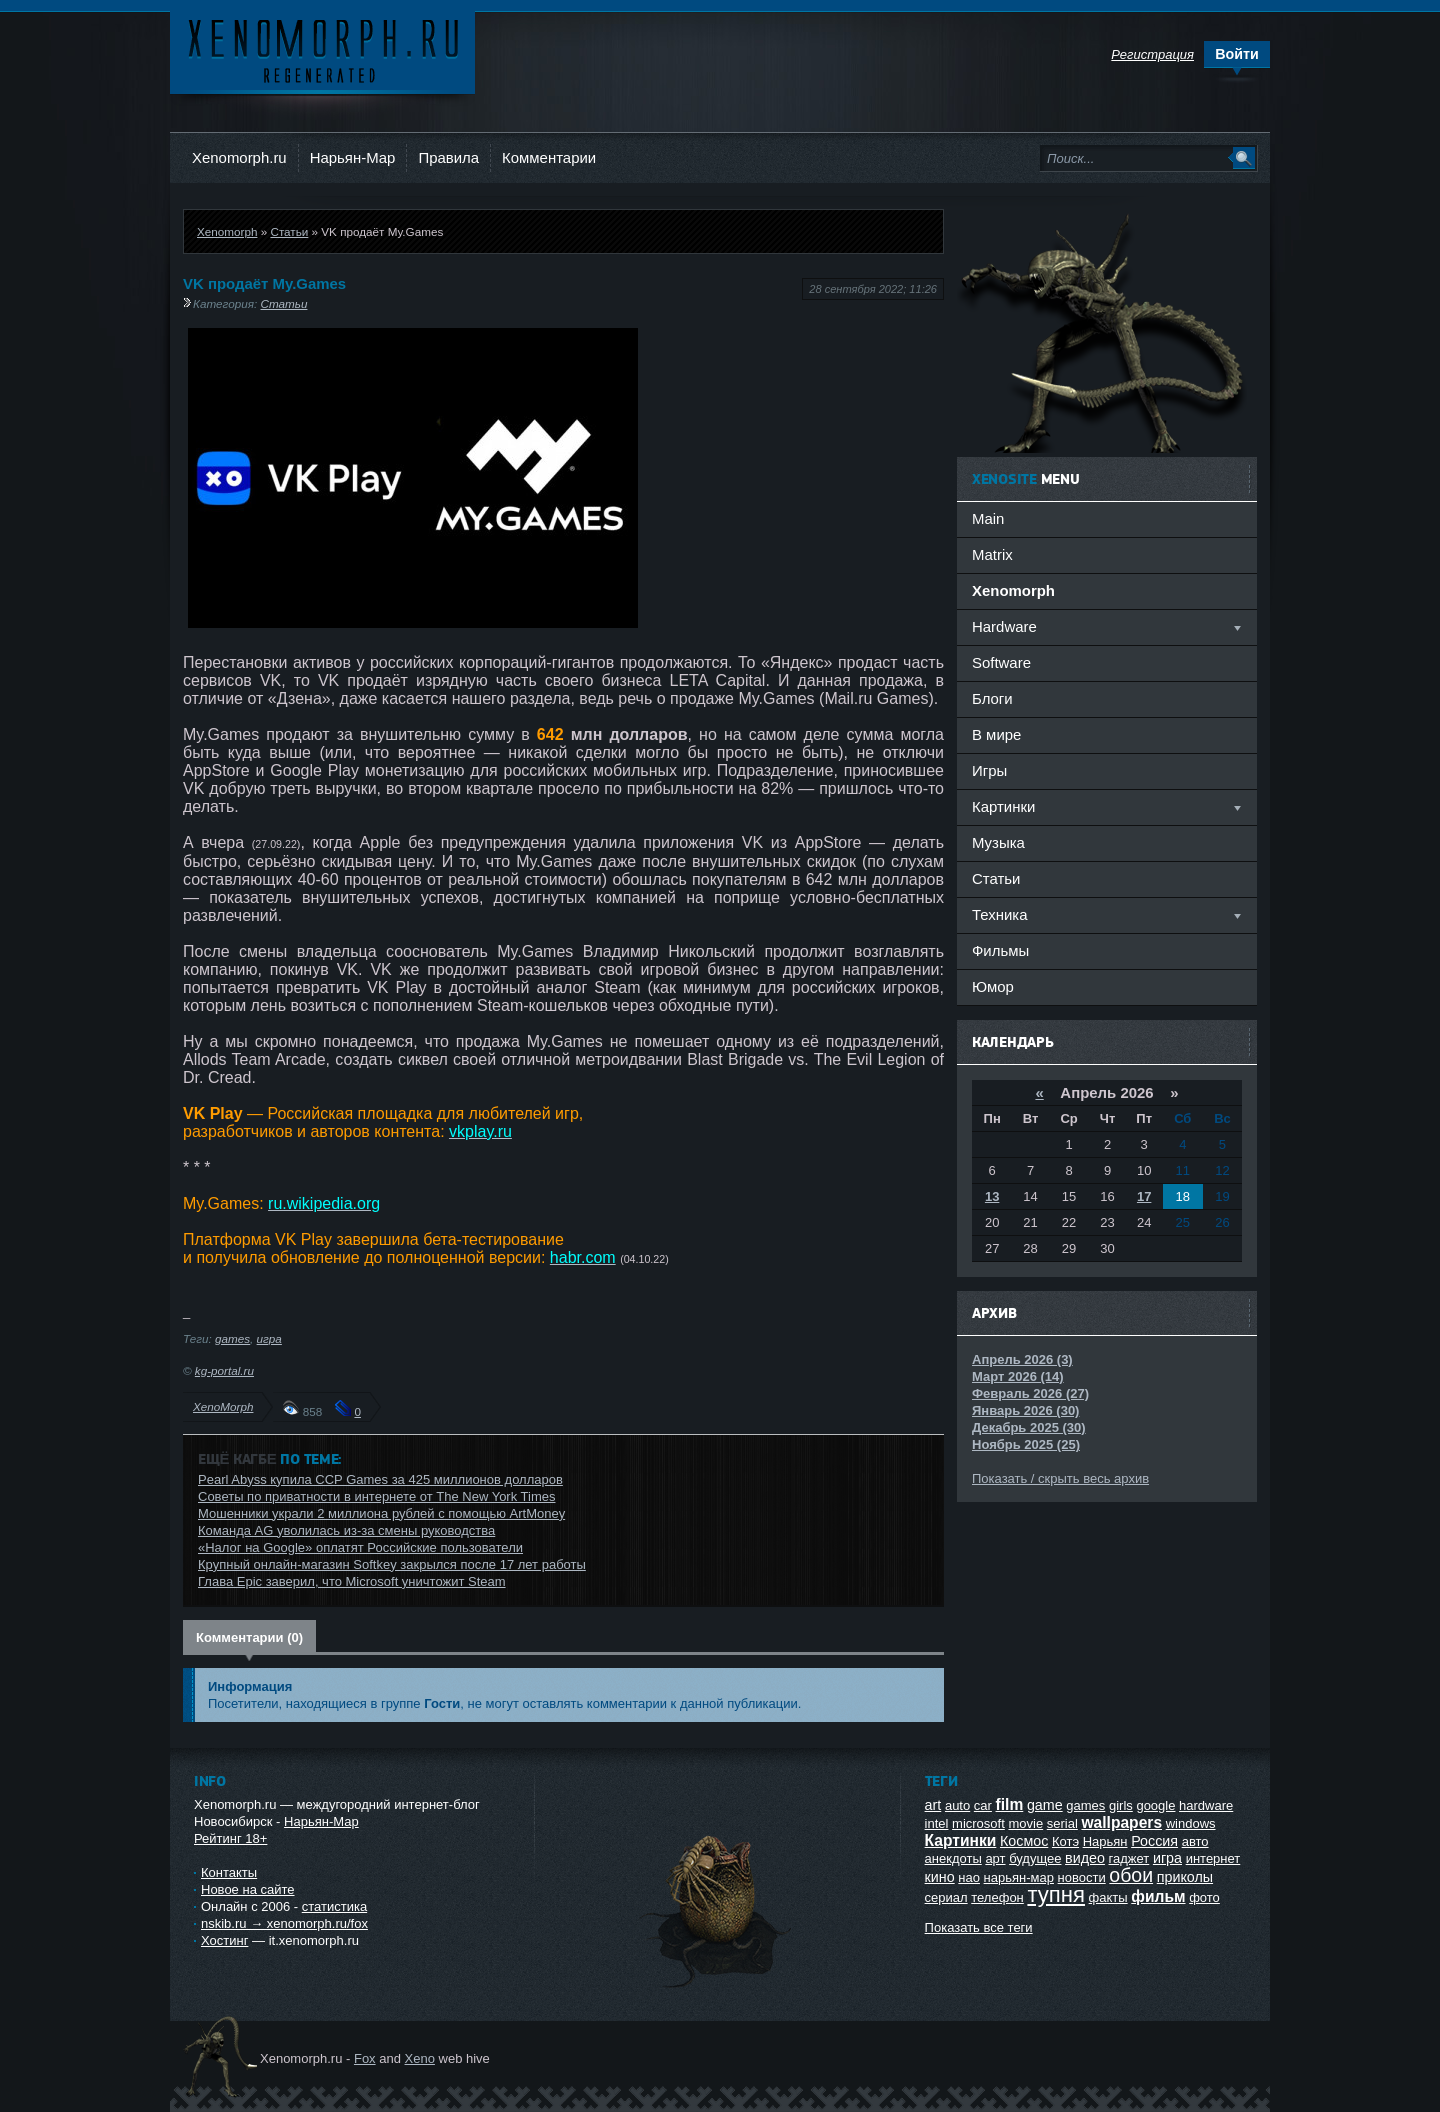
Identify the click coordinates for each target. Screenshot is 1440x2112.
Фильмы (1000, 950)
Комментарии (549, 157)
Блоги (992, 698)
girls (1121, 1805)
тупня (1056, 1894)
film (1010, 1804)
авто (1195, 1841)
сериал (946, 1897)
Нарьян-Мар (353, 157)
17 (1144, 1196)
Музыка (998, 842)
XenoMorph (223, 1406)
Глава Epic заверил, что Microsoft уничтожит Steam (352, 1581)
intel (937, 1823)
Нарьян (1105, 1841)
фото (1204, 1897)
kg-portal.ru (224, 1370)
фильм (1158, 1896)
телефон (997, 1897)
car (983, 1805)
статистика (334, 1906)
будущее (1035, 1858)
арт (995, 1858)
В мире (996, 734)
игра (269, 1338)
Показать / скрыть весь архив (1060, 1478)
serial (1062, 1823)
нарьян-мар (1019, 1877)
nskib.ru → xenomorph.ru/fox (284, 1923)
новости (1082, 1877)
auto (957, 1805)
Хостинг (224, 1940)
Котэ (1065, 1841)
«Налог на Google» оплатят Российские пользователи (360, 1547)
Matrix (992, 554)
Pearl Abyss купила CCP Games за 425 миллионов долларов (380, 1479)
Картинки (961, 1840)
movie (1025, 1823)
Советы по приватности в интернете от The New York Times (376, 1496)
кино (940, 1877)
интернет (1213, 1858)
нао (969, 1877)
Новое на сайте (248, 1889)
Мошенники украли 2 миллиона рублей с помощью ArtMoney (381, 1513)
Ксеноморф (322, 49)
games (232, 1338)
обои (1131, 1875)
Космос (1024, 1841)
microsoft (978, 1823)
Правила (448, 157)
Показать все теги (979, 1927)
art (933, 1805)
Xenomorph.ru (239, 157)
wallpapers (1121, 1822)
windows (1191, 1823)
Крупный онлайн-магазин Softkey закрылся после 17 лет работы (392, 1564)
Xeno (420, 2058)
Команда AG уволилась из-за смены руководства (346, 1530)
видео (1085, 1858)
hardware (1206, 1805)
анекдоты (953, 1858)
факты (1108, 1897)
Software (1001, 662)
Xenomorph (227, 231)
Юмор (993, 986)
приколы (1185, 1877)
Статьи (289, 231)
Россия (1154, 1841)
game (1045, 1805)
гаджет (1129, 1858)
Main (988, 518)
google (1155, 1805)
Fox (365, 2058)
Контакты (229, 1872)
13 (992, 1196)
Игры (989, 770)
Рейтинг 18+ (230, 1838)
